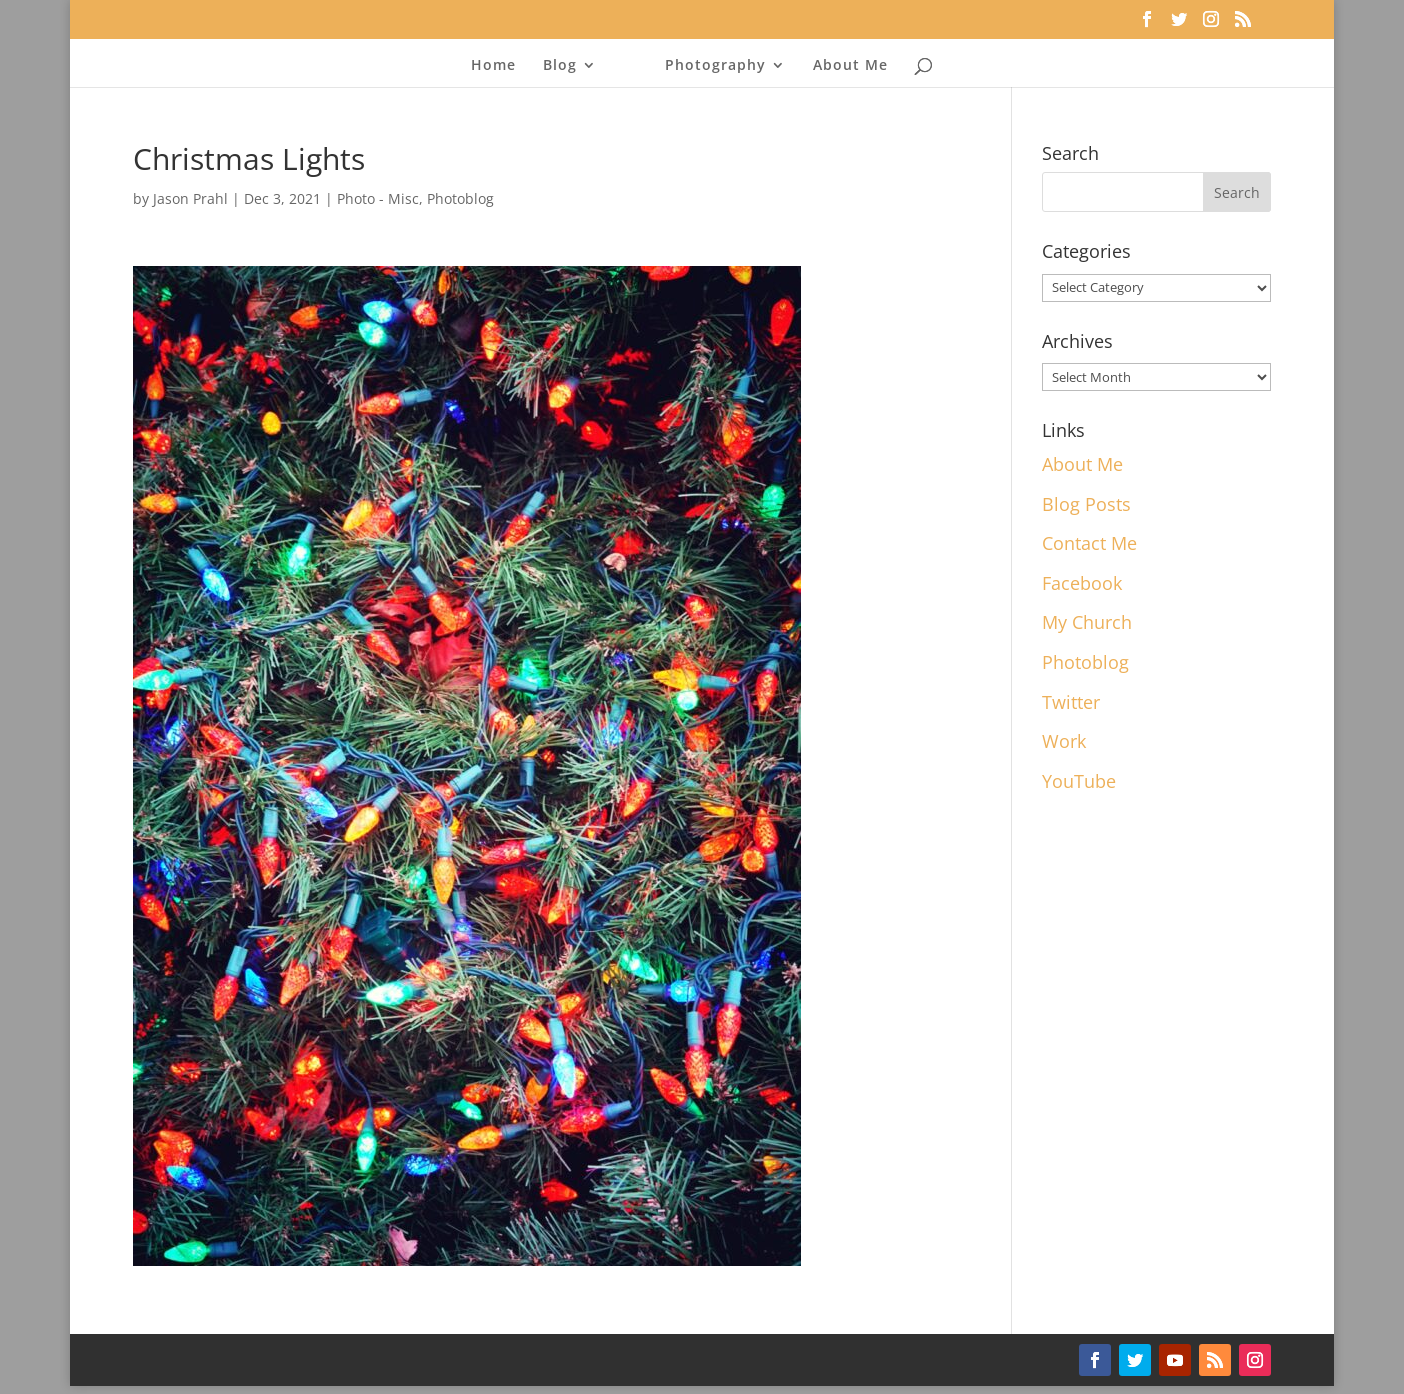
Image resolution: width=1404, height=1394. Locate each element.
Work (1064, 741)
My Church (1087, 622)
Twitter (1071, 702)
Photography (715, 66)
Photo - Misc (378, 198)
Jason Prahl (190, 198)
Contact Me (1089, 543)
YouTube (1079, 781)
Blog (560, 66)
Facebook (1082, 583)
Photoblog (460, 198)
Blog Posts (1086, 504)
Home (493, 66)
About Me (850, 66)
